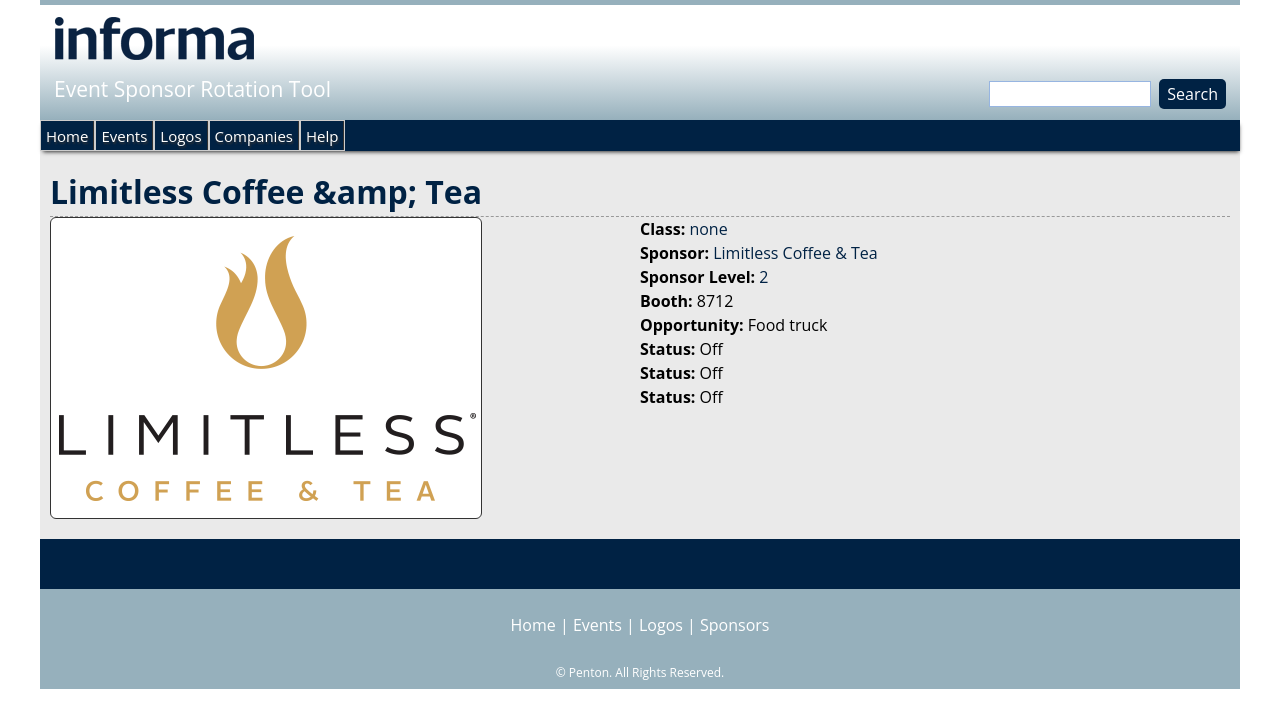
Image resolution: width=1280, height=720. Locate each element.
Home (67, 136)
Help (322, 136)
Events (124, 136)
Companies (254, 136)
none (708, 229)
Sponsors (734, 625)
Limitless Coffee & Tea (795, 253)
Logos (180, 136)
